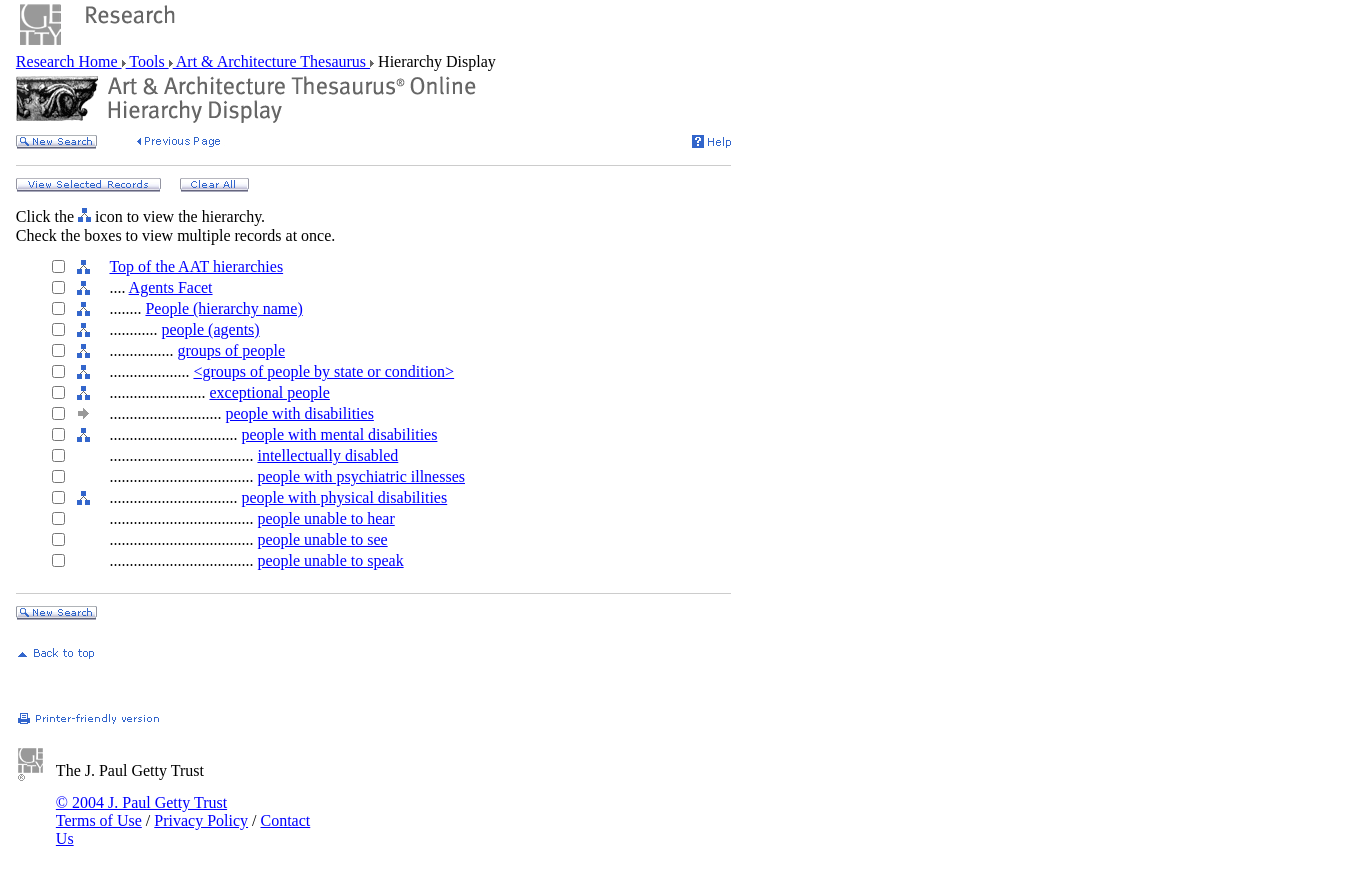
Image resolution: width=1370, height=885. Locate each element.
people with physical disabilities (344, 497)
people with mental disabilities (339, 434)
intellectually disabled (327, 455)
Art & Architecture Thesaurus (271, 61)
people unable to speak (330, 560)
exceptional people (269, 392)
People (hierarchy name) (223, 308)
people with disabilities (299, 413)
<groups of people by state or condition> (323, 371)
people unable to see (322, 539)
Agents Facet (171, 287)
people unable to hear (325, 518)
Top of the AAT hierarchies (196, 266)
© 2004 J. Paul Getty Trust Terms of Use (141, 811)
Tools (147, 61)
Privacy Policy (201, 820)
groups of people (231, 350)
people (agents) (210, 329)
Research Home (69, 61)
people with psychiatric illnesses (361, 476)
